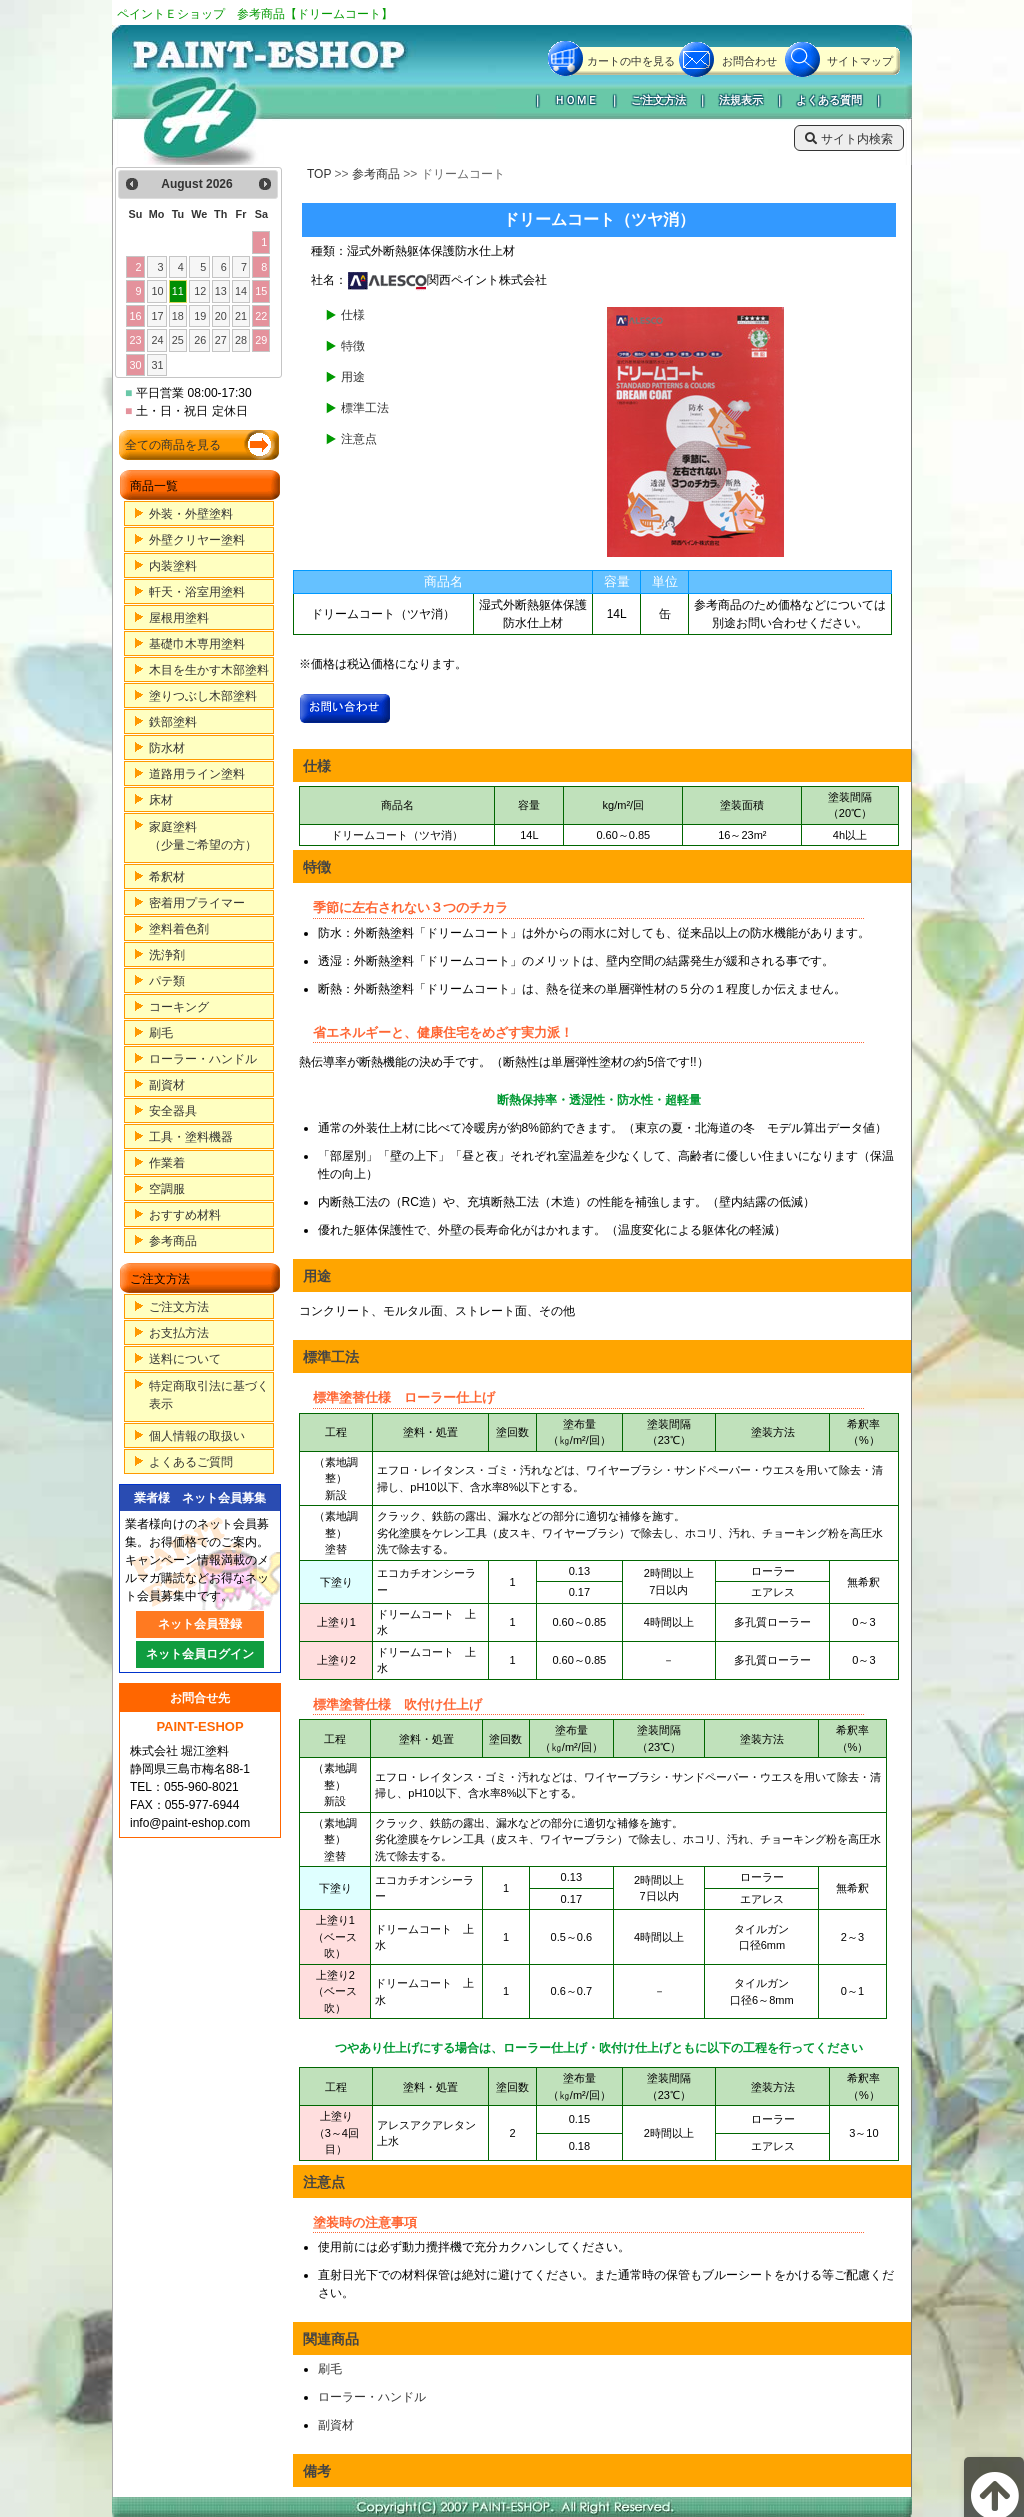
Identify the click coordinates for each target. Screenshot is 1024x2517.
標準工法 (365, 408)
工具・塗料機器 (191, 1137)
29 (261, 340)
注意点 (359, 439)
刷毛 (161, 1033)
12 (200, 291)
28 (241, 340)
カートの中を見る (631, 61)
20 (221, 316)
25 (178, 340)
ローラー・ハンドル (203, 1059)
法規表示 (741, 100)
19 (200, 316)
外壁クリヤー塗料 (197, 540)
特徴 (353, 346)
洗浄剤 (167, 955)
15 (261, 291)
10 (158, 291)
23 (135, 340)
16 (135, 316)
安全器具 (173, 1111)
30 (135, 365)
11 (178, 291)
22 (261, 316)
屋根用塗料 (179, 618)
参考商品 (173, 1241)
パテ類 (167, 981)
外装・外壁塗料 (191, 514)
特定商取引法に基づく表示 (209, 1395)
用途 (353, 377)
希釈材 (167, 877)
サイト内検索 (848, 139)
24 (158, 340)
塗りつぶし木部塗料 (203, 696)
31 (158, 365)
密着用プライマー (197, 903)
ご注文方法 (658, 100)
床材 (161, 800)
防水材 (167, 748)
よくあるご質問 (191, 1462)
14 (241, 291)
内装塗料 (173, 566)
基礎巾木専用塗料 (197, 644)
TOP (319, 174)
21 (241, 316)
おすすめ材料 (185, 1215)
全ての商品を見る (173, 445)
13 (221, 291)
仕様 (353, 315)
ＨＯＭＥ (576, 100)
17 (158, 316)
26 (200, 340)
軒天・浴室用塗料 (197, 592)
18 (178, 316)
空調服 (167, 1189)
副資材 (167, 1085)
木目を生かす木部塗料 (209, 670)
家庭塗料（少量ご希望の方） (203, 836)
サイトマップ (860, 61)
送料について (185, 1359)
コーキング (179, 1007)
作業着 (167, 1163)
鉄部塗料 (173, 722)
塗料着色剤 (179, 929)
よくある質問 (829, 100)
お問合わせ (749, 61)
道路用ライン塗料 (197, 774)
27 (221, 340)
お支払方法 (179, 1333)
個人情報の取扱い (197, 1436)
